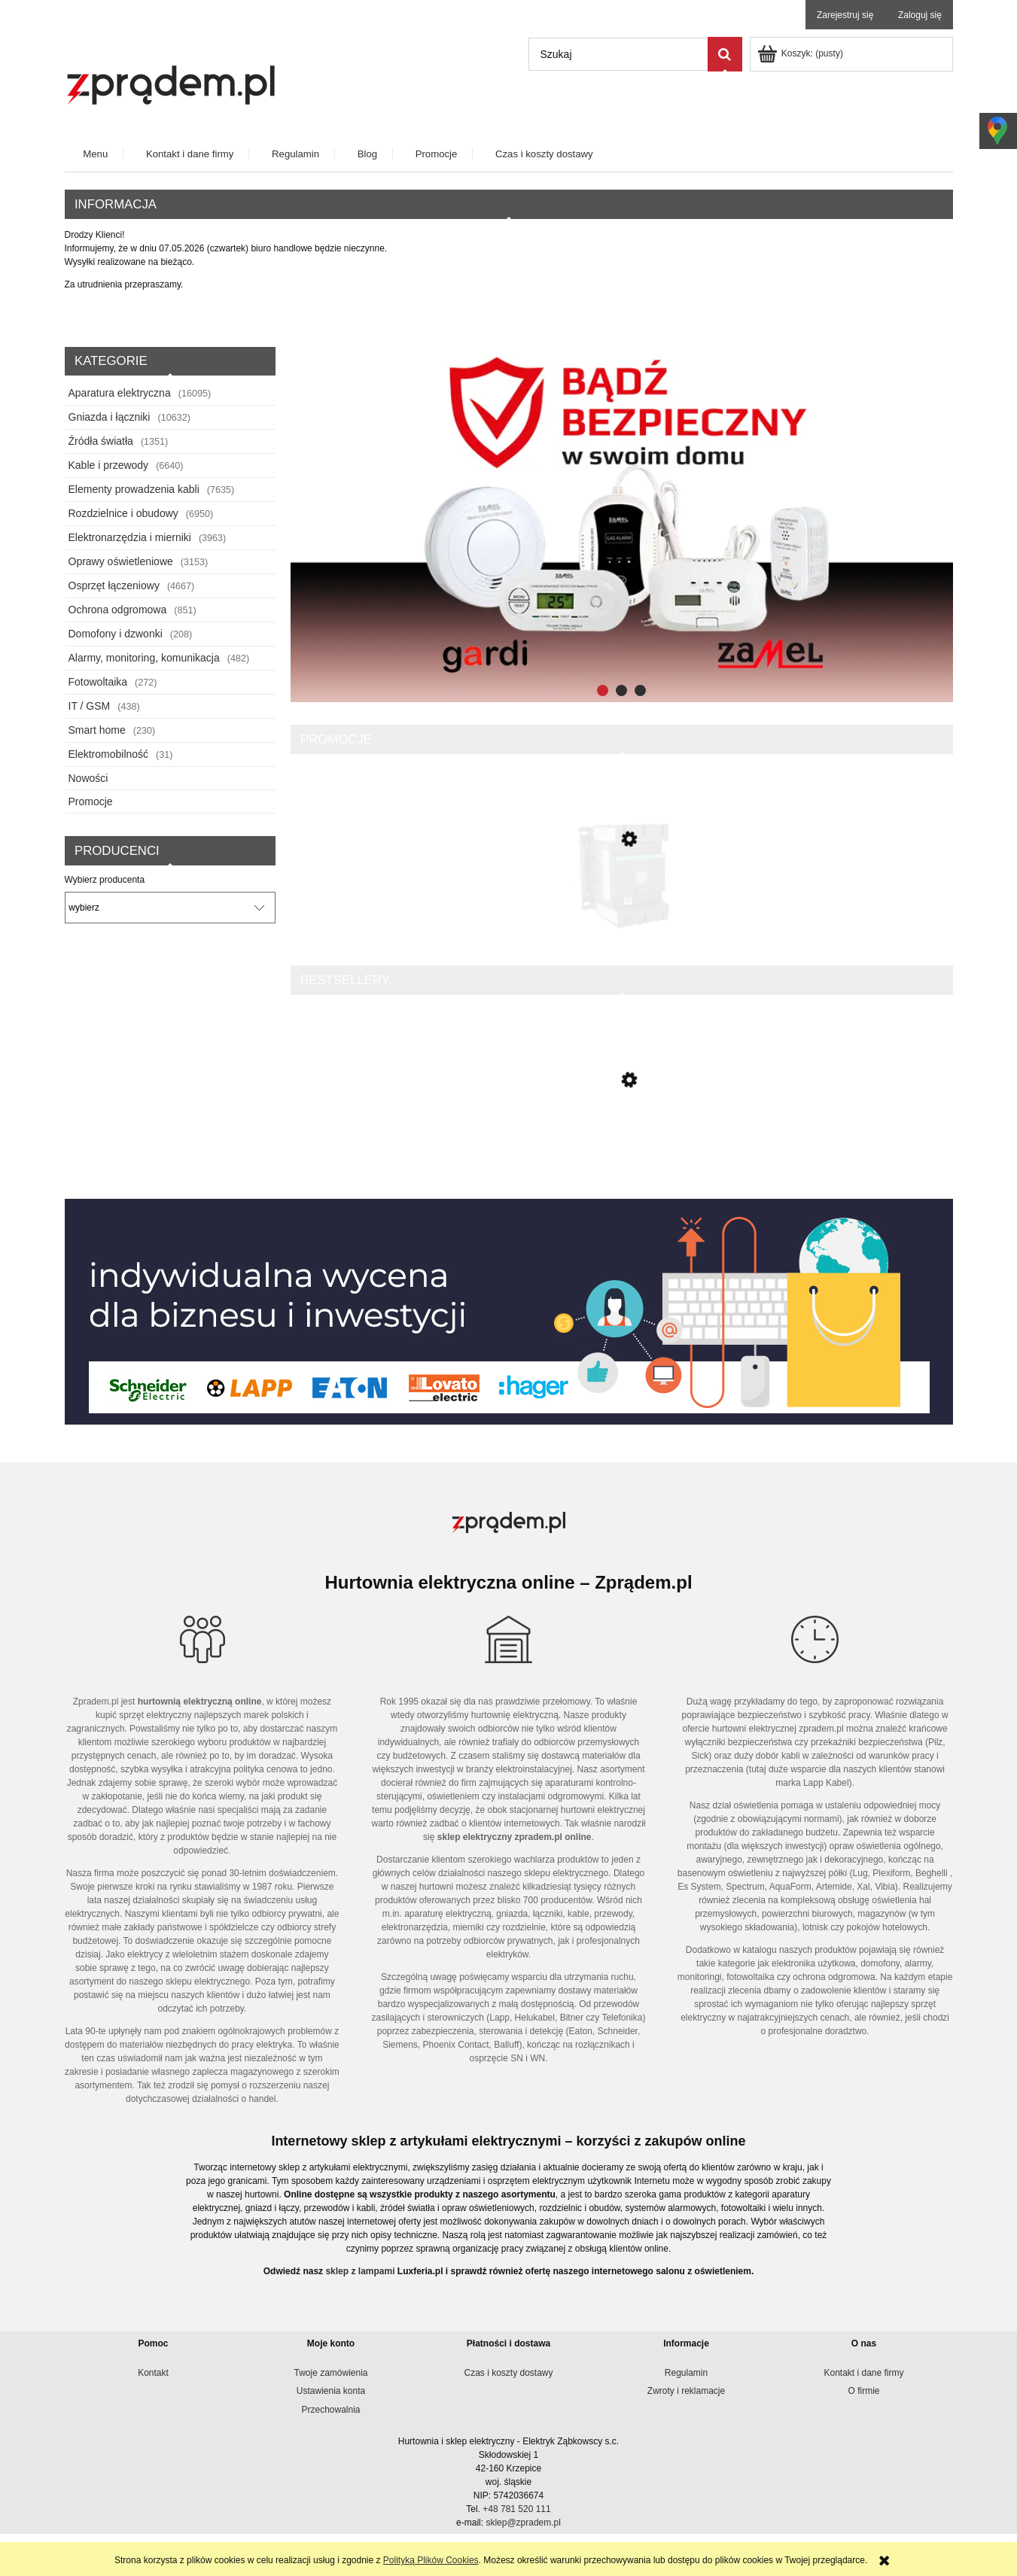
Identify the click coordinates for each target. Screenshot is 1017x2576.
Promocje (91, 801)
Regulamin (686, 2373)
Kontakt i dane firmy (863, 2373)
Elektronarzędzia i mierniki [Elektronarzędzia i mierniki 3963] (130, 537)
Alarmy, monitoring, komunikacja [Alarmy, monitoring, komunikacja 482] (144, 658)
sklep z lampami (359, 2271)
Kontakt (153, 2373)
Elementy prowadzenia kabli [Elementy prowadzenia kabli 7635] (134, 489)
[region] (622, 522)
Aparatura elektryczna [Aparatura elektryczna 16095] (120, 393)
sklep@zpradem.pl (523, 2522)
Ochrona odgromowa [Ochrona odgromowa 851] (118, 610)
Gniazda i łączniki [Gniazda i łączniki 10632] (110, 417)
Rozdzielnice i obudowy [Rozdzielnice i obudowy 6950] (123, 513)
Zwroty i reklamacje (686, 2391)
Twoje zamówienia (330, 2373)
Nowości (88, 778)
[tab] (602, 690)
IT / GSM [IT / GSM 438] (90, 706)
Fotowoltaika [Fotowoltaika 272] (98, 682)
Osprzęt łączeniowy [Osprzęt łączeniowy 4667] (114, 585)
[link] (622, 522)
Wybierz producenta (105, 879)
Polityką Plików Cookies (431, 2560)
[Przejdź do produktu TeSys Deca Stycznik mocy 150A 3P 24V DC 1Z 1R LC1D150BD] (622, 901)
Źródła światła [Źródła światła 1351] (101, 441)
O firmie (864, 2391)
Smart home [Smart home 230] (97, 730)
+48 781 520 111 (516, 2509)
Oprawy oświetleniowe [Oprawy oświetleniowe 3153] (121, 561)
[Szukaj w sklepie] (618, 54)
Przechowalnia (330, 2409)
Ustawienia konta (331, 2391)
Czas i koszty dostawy (508, 2373)
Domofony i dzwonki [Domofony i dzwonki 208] (116, 634)
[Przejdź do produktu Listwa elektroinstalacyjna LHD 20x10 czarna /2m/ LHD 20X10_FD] (622, 1145)
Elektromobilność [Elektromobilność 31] (109, 754)
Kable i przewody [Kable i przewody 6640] (109, 465)
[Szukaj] (725, 54)
